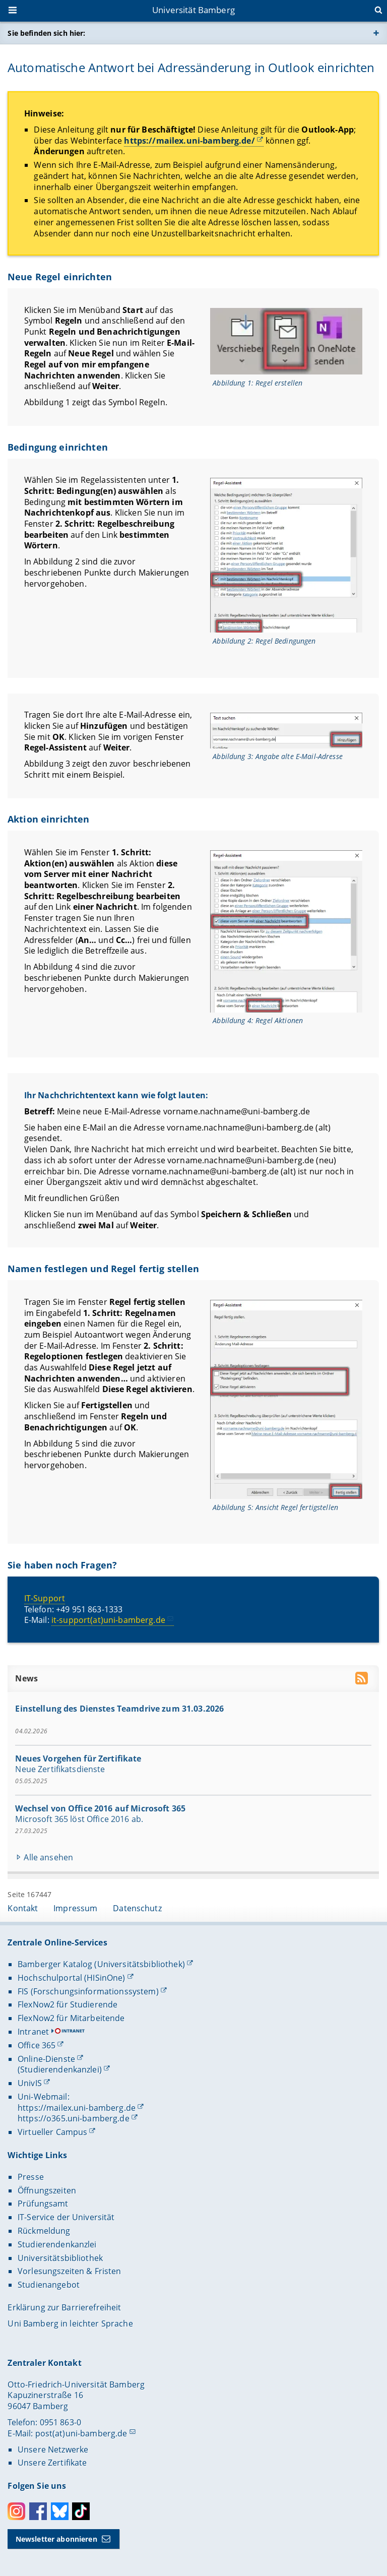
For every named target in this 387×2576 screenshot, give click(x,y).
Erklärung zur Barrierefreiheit (64, 2307)
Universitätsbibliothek (60, 2258)
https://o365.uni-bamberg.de (74, 2118)
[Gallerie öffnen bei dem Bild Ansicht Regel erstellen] (287, 340)
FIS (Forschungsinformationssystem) (88, 1991)
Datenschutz (137, 1908)
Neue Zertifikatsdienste (60, 1769)
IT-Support (44, 1598)
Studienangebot (49, 2284)
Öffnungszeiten (47, 2190)
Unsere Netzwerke (53, 2449)
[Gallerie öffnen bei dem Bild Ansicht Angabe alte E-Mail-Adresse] (287, 730)
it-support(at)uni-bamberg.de (108, 1619)
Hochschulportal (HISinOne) (71, 1977)
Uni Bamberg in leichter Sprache (70, 2323)
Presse (31, 2176)
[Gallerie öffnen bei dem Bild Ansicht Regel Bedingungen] (287, 555)
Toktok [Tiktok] (81, 2511)
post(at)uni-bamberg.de (81, 2433)
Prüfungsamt (43, 2203)
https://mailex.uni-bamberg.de (77, 2107)
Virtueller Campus (52, 2132)
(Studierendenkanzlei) (60, 2069)
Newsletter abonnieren (56, 2539)
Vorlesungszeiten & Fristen (69, 2271)
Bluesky (60, 2511)
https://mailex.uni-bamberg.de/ (189, 140)
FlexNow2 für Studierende (67, 2004)
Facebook (38, 2511)
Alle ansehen (49, 1857)
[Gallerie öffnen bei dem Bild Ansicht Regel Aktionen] (287, 931)
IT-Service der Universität (66, 2217)
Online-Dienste (46, 2058)
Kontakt (23, 1908)
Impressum (75, 1908)
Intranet (33, 2031)
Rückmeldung (44, 2230)
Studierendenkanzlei (57, 2244)
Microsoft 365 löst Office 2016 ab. (80, 1819)
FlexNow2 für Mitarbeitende (71, 2018)
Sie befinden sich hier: (46, 33)
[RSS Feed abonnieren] (363, 1679)
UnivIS (30, 2083)
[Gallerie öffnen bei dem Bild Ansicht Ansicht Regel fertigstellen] (287, 1399)
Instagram (16, 2511)
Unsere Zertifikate (52, 2462)
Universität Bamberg (193, 10)
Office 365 (36, 2045)
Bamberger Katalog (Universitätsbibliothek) (101, 1964)
